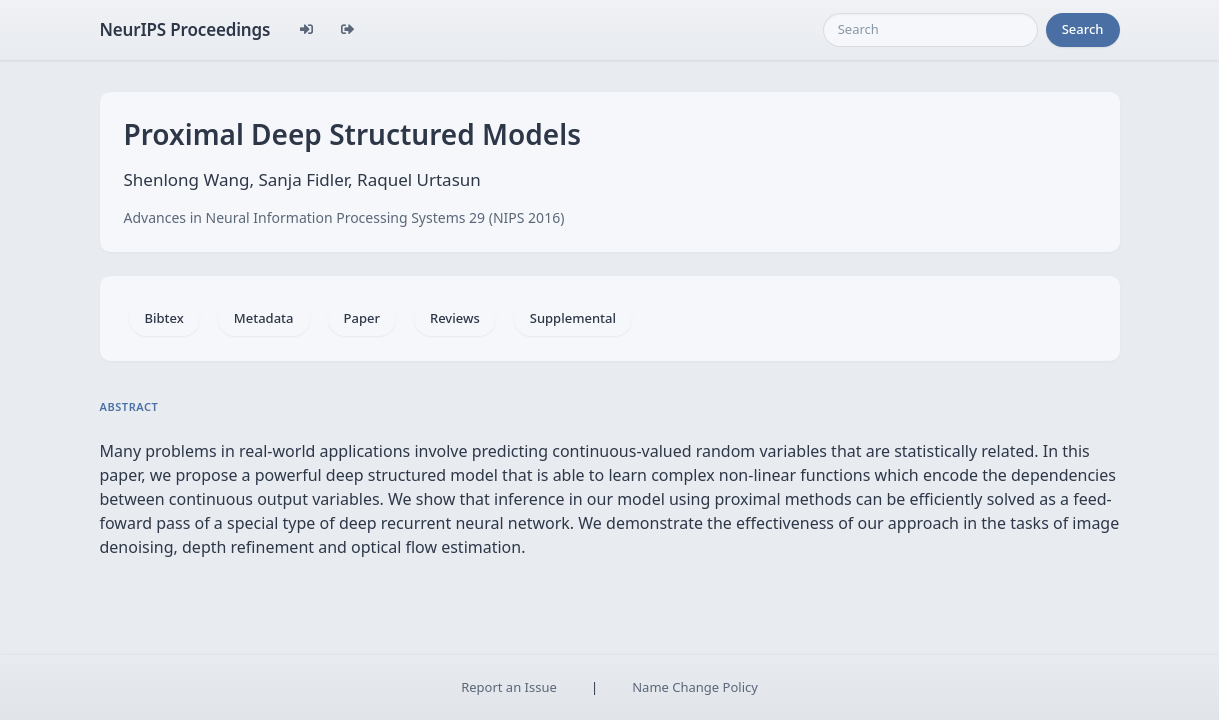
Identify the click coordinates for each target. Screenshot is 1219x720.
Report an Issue (509, 687)
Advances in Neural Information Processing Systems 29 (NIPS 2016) (344, 217)
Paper (362, 318)
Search (1083, 29)
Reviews (455, 318)
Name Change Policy (695, 687)
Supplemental (573, 318)
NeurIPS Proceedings (185, 29)
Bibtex (164, 318)
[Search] (930, 30)
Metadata (264, 318)
